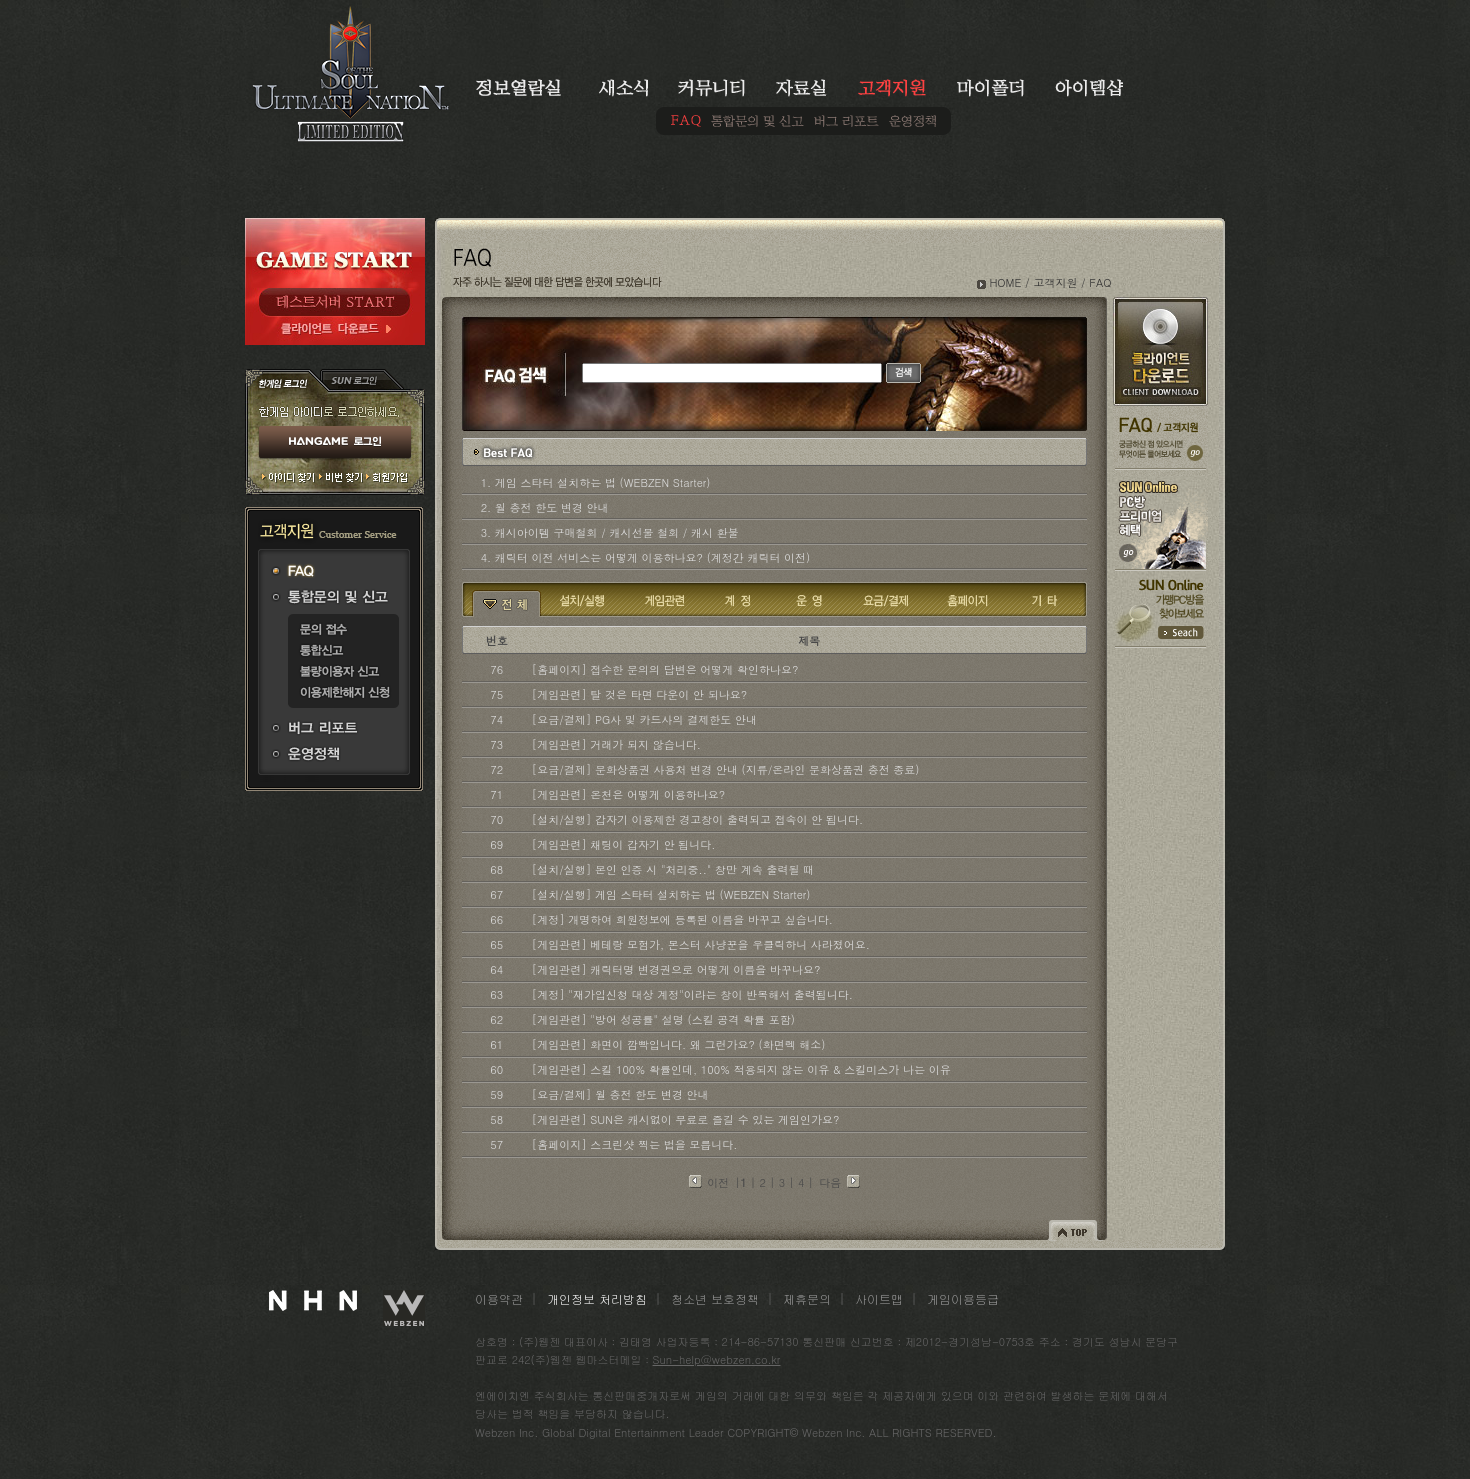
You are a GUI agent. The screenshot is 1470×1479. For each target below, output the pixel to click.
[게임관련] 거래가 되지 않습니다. (616, 744)
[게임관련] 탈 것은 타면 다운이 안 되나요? (639, 694)
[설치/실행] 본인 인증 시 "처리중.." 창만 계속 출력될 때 (673, 869)
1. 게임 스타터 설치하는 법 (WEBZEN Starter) (596, 482)
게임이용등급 (963, 1298)
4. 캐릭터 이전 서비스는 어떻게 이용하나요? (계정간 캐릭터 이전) (646, 557)
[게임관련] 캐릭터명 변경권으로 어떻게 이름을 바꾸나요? (676, 969)
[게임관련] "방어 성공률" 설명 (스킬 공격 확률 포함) (663, 1019)
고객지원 (1055, 282)
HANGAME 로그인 (335, 443)
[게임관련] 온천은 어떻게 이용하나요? (628, 794)
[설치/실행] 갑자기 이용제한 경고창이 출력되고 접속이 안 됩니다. (697, 819)
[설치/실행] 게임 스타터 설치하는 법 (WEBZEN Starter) (671, 894)
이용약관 (499, 1298)
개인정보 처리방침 (597, 1298)
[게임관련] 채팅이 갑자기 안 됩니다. (624, 844)
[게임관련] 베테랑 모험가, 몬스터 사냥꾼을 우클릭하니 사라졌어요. (701, 944)
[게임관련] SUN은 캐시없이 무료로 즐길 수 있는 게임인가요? (686, 1119)
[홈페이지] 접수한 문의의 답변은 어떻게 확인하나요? (665, 669)
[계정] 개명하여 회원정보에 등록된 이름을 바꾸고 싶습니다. (682, 919)
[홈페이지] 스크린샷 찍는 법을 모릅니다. (635, 1144)
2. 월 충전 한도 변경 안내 (545, 507)
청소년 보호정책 (715, 1298)
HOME (1005, 282)
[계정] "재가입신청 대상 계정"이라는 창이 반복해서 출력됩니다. (692, 994)
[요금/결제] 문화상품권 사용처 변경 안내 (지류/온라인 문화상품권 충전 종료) (726, 769)
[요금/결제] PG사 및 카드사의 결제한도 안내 (644, 719)
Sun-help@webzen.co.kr (717, 1359)
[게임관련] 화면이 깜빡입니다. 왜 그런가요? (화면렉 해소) (679, 1044)
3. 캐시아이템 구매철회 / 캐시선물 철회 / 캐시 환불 (610, 532)
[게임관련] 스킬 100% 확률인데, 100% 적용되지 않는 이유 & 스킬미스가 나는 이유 (741, 1069)
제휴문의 (807, 1298)
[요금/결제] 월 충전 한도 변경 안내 (620, 1094)
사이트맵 (879, 1298)
